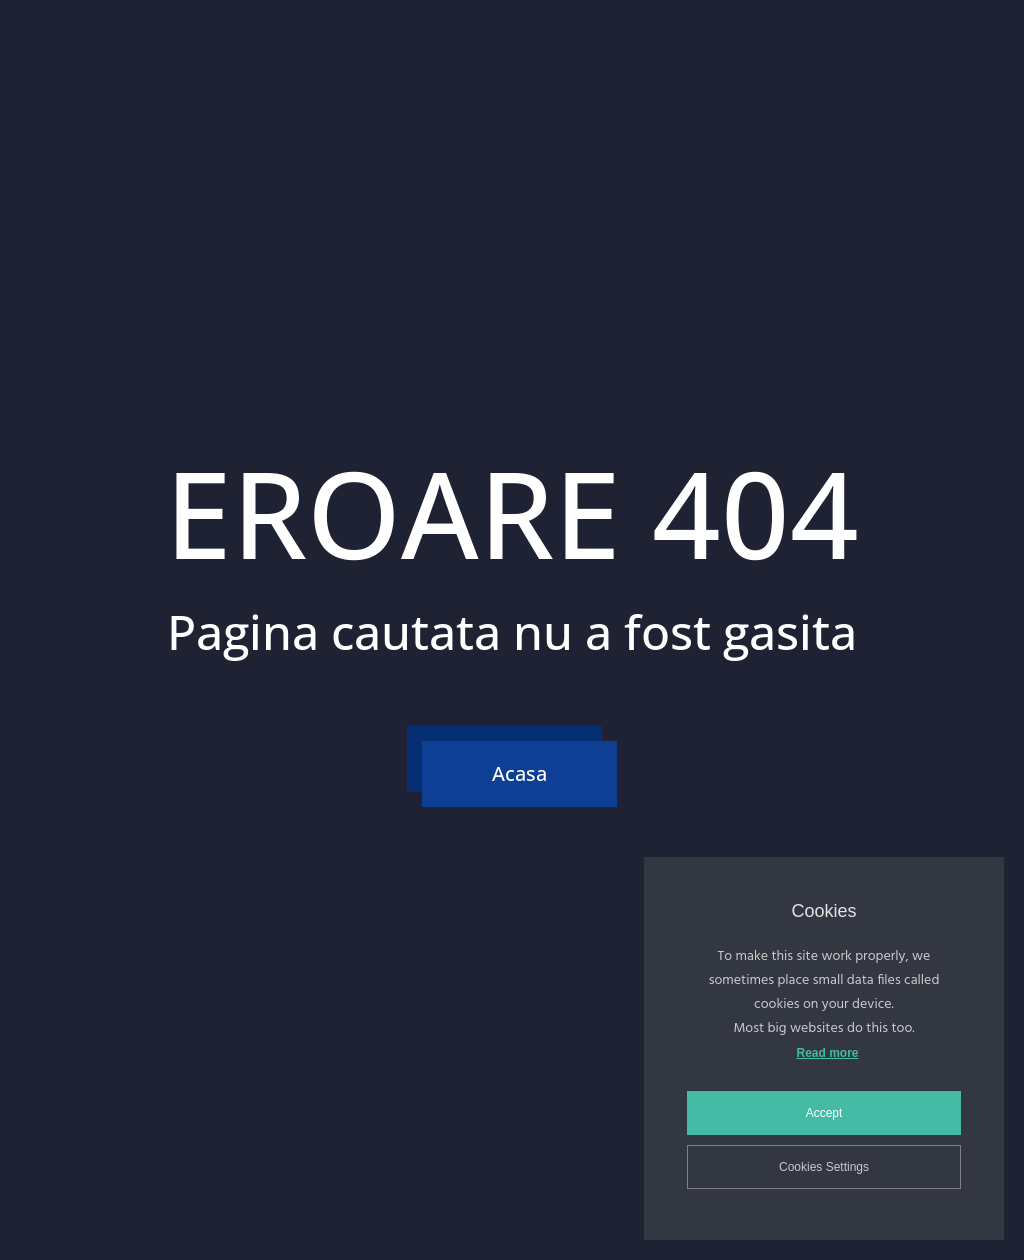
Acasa (519, 773)
